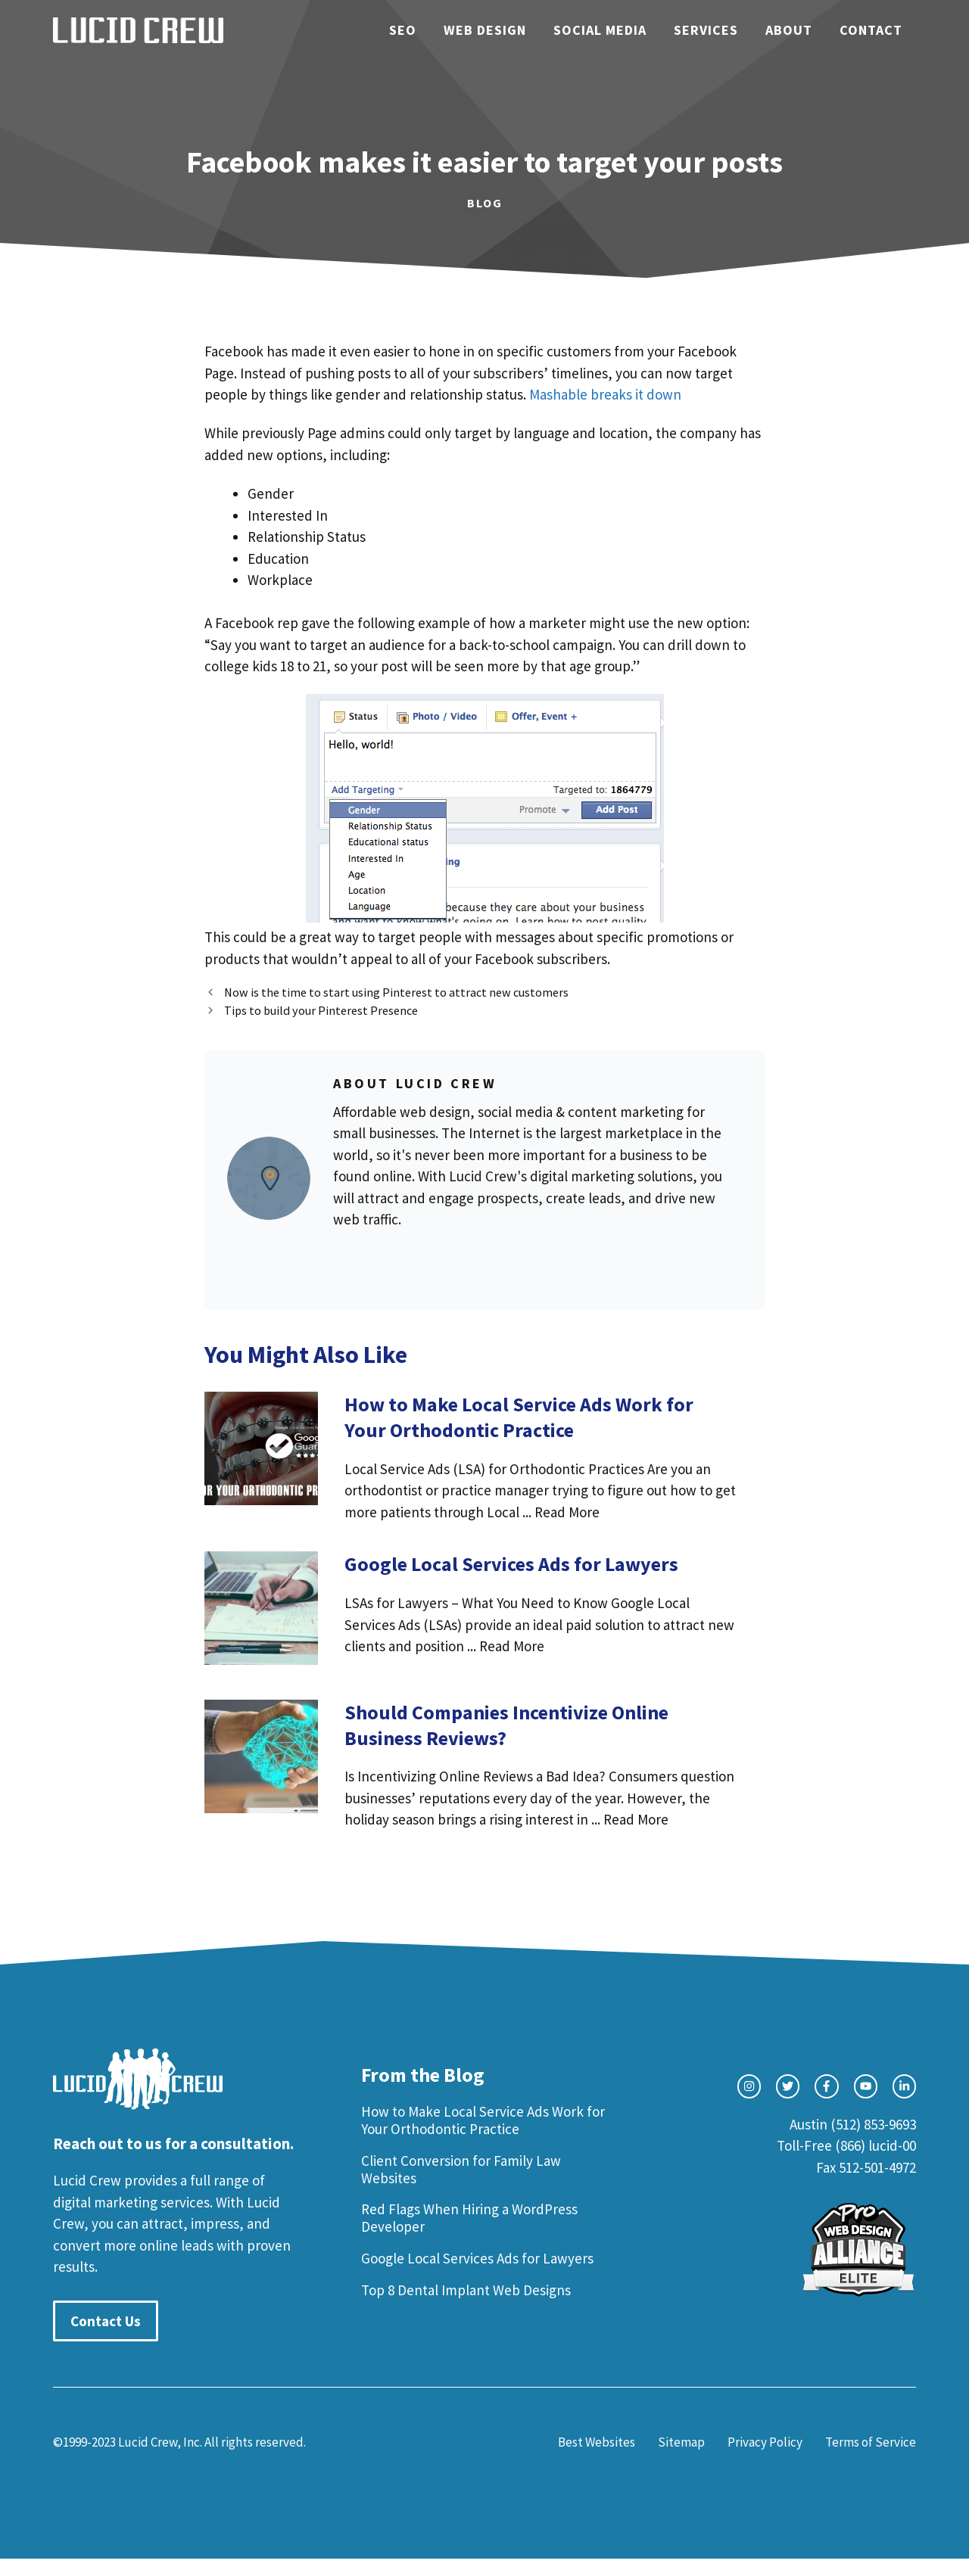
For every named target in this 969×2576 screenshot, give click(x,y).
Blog (485, 202)
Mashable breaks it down (605, 394)
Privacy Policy (765, 2442)
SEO (402, 30)
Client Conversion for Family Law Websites (461, 2169)
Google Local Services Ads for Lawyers (477, 2258)
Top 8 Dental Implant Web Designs (466, 2290)
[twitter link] (787, 2086)
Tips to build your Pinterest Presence (321, 1010)
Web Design (485, 30)
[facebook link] (826, 2086)
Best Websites (596, 2442)
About (788, 30)
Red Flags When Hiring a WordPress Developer (469, 2217)
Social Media (600, 30)
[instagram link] (749, 2086)
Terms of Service (870, 2442)
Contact (871, 30)
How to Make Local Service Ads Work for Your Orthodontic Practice (483, 2120)
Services (706, 30)
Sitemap (681, 2442)
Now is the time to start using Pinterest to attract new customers (396, 992)
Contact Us (105, 2321)
